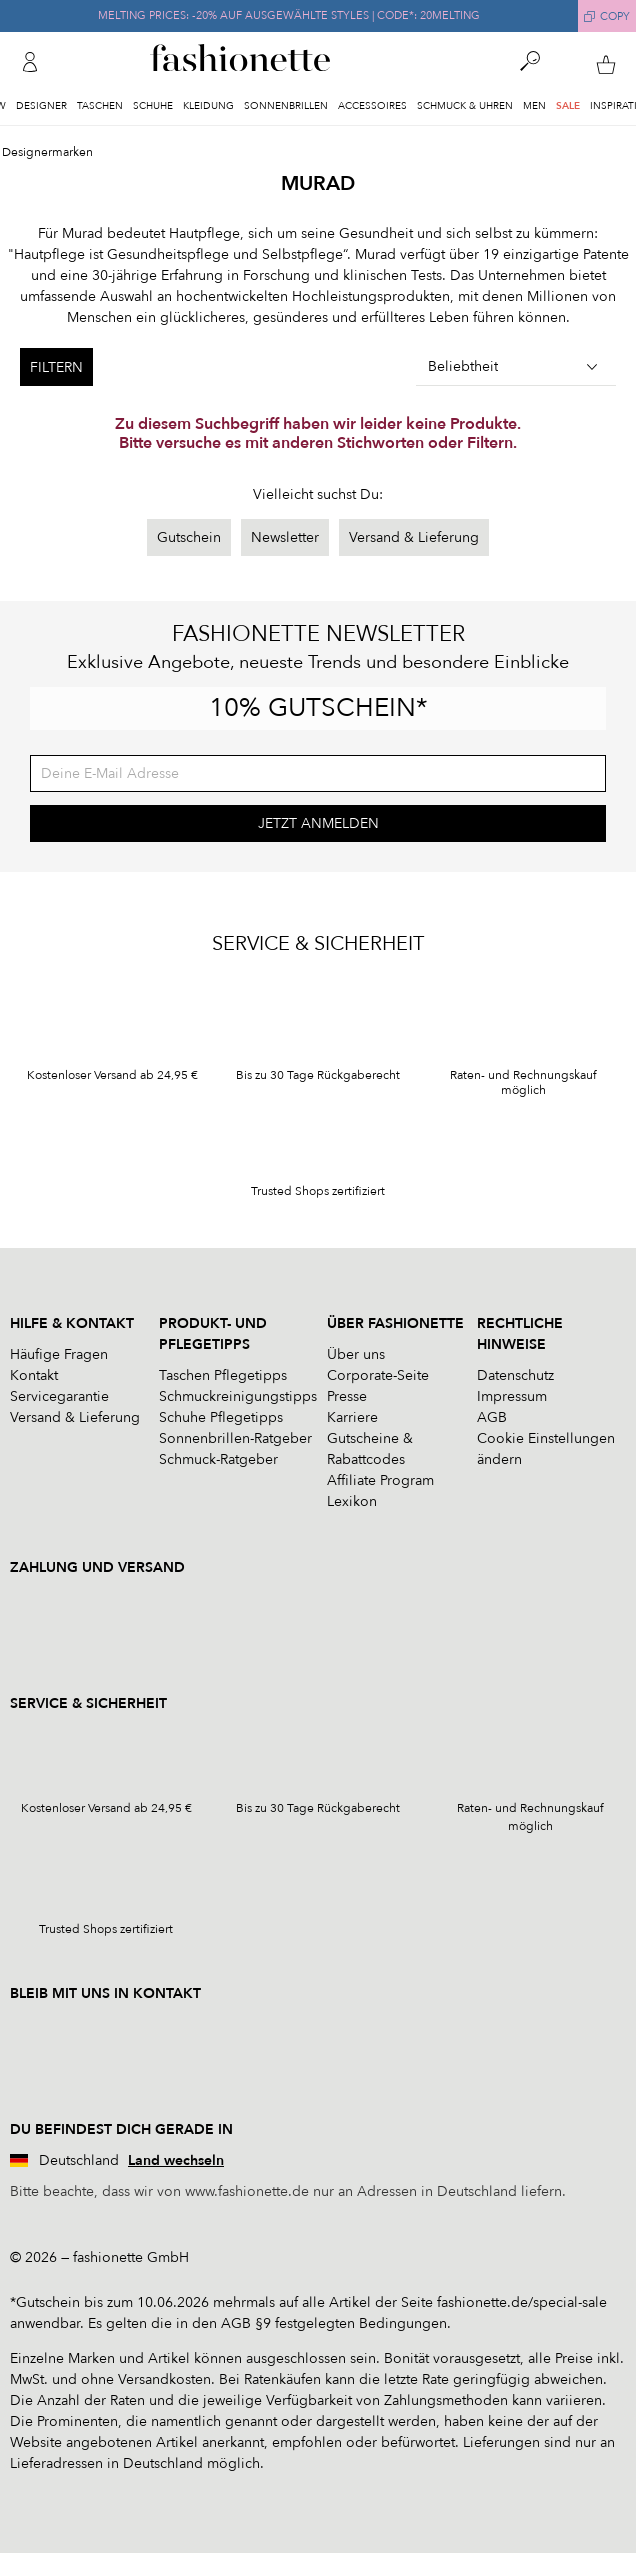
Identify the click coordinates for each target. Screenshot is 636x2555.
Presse (347, 1396)
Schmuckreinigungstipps (238, 1396)
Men (534, 106)
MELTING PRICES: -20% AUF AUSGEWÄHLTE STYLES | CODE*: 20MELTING (289, 15)
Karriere (352, 1417)
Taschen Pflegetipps (223, 1375)
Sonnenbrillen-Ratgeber (235, 1438)
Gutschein (189, 537)
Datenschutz (515, 1375)
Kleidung (208, 106)
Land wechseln (176, 2160)
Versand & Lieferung (414, 537)
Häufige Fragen (59, 1354)
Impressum (512, 1396)
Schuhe (153, 106)
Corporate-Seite (378, 1375)
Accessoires (372, 106)
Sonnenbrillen (286, 106)
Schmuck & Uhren (465, 106)
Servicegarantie (59, 1396)
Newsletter (285, 537)
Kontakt (34, 1375)
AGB (492, 1417)
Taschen (100, 106)
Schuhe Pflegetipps (221, 1417)
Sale (568, 106)
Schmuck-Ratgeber (218, 1459)
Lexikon (352, 1501)
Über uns (356, 1354)
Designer (41, 106)
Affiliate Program (380, 1480)
